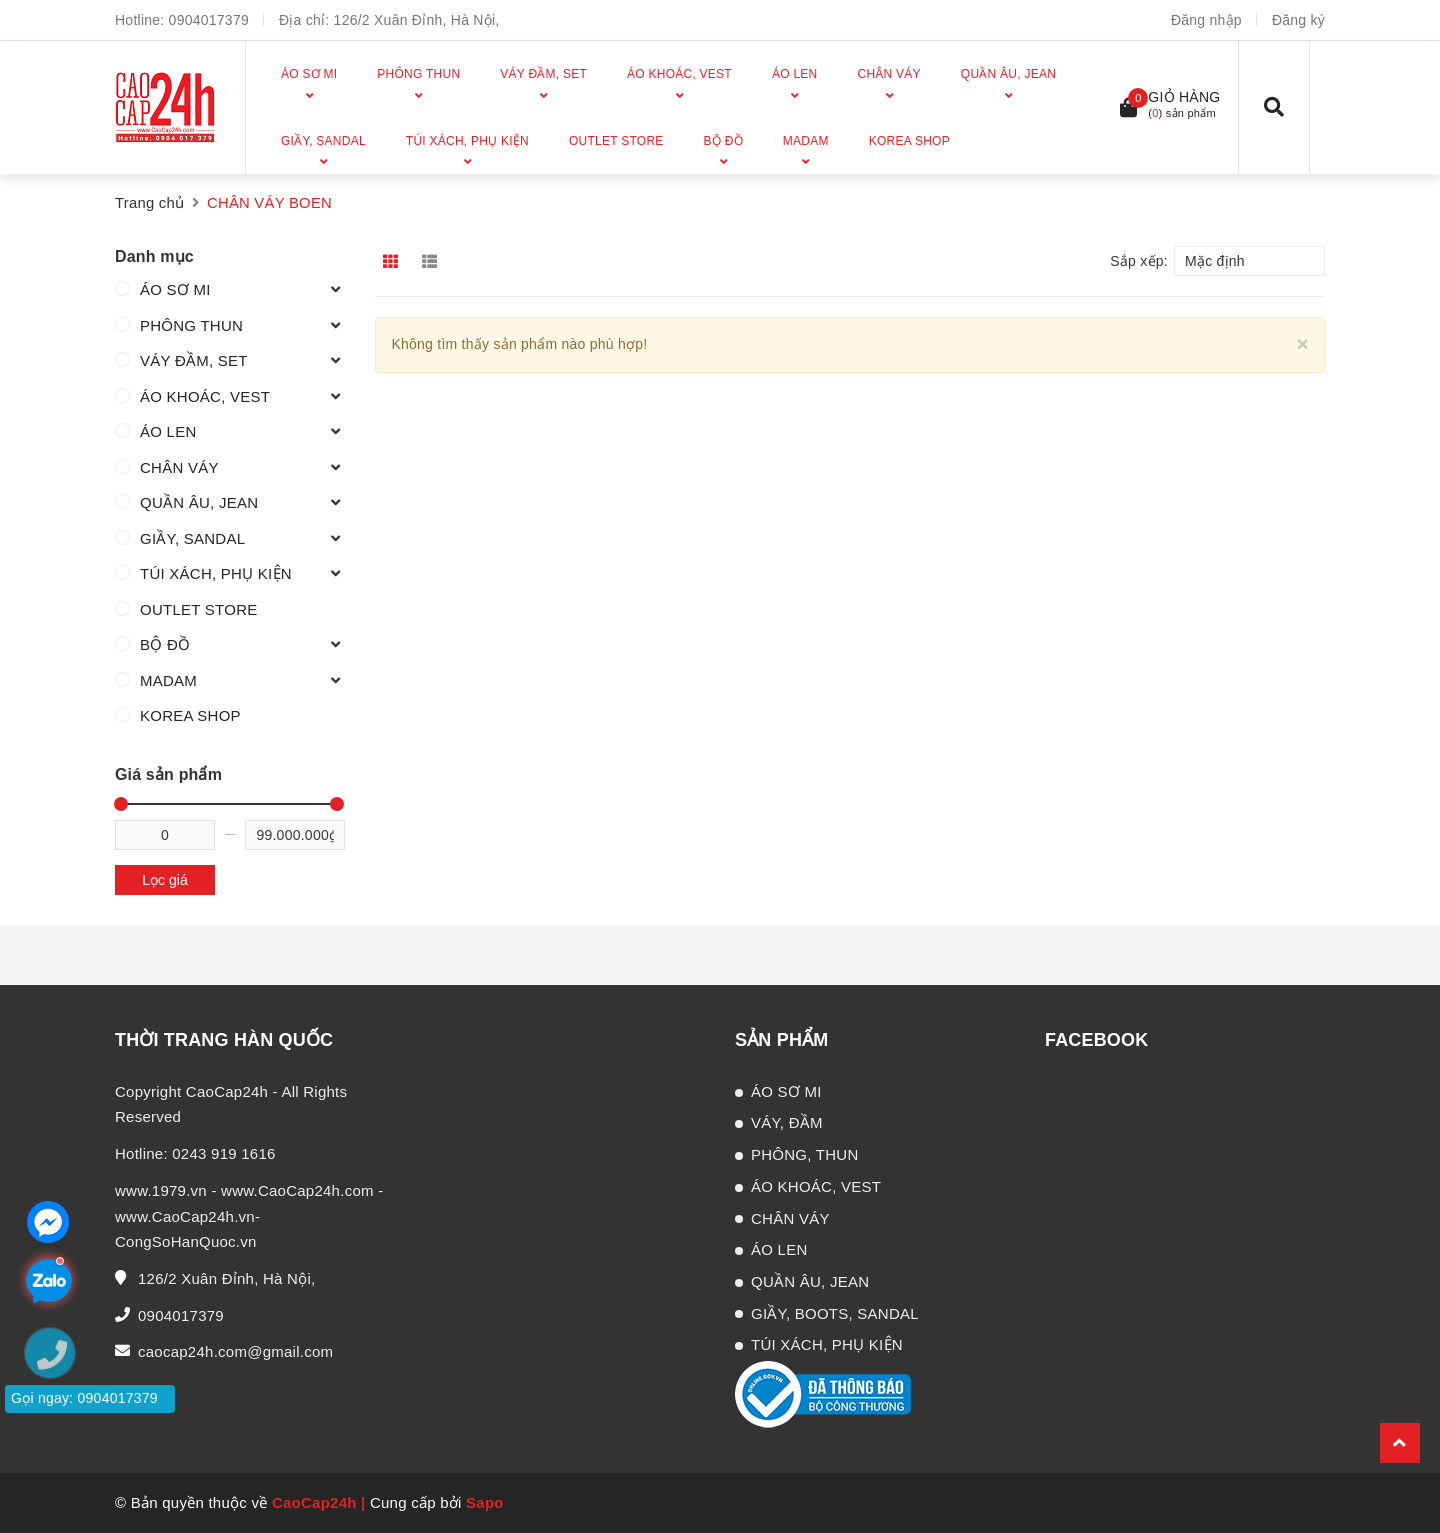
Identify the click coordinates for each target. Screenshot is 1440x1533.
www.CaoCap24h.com (297, 1190)
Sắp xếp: (1139, 261)
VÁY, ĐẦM (787, 1122)
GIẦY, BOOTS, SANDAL (835, 1313)
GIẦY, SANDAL (192, 538)
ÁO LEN (168, 431)
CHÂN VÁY (179, 467)
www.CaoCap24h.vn (185, 1216)
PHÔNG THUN (191, 325)
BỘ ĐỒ (165, 644)
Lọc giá (164, 880)
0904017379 (209, 20)
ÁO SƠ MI (175, 289)
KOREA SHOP (190, 715)
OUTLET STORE (198, 609)
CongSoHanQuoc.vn (186, 1241)
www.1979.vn (161, 1190)
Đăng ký (1298, 20)
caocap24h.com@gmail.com (235, 1351)
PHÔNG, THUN (804, 1154)
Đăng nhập (1206, 20)
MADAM (168, 680)
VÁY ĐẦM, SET (194, 360)
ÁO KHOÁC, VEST (205, 396)
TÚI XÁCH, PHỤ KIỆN (216, 573)
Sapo (485, 1502)
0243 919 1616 (223, 1153)
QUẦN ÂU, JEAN (199, 502)
